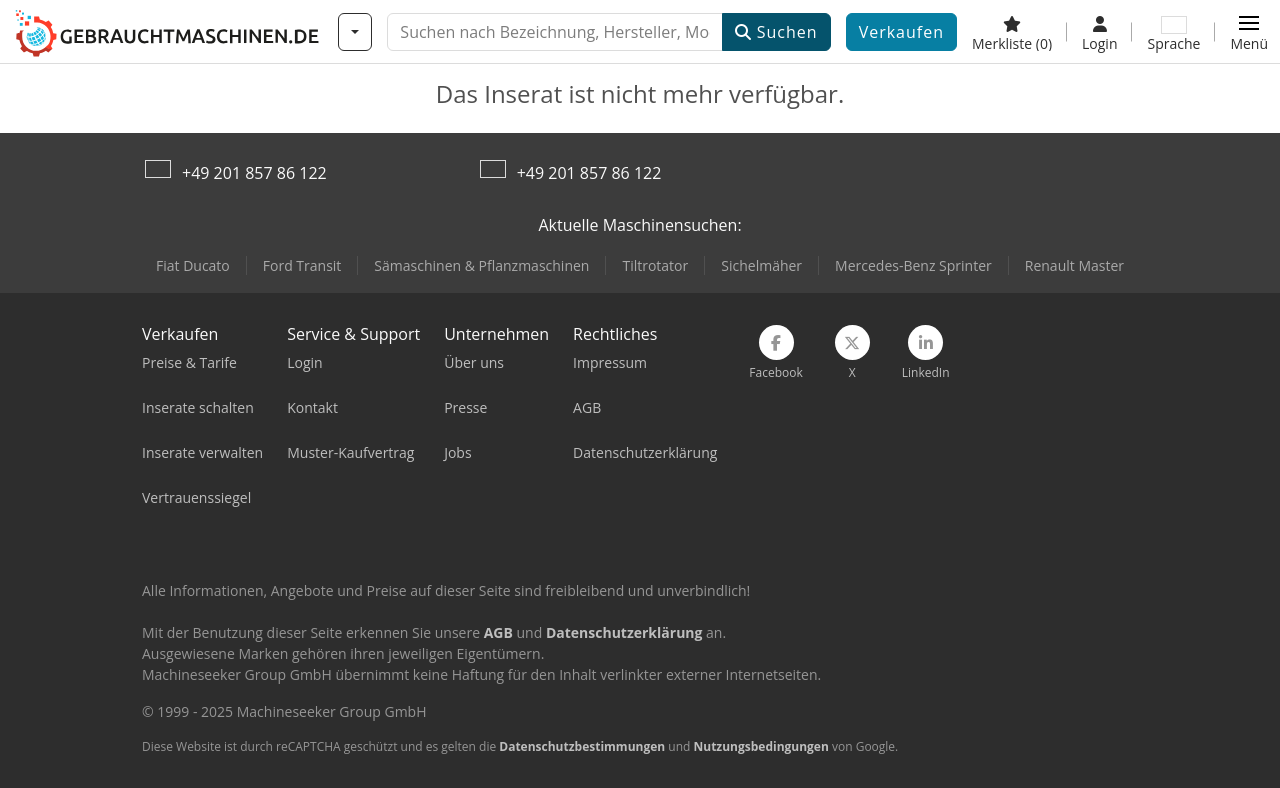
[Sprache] (1173, 32)
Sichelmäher (761, 265)
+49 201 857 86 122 (254, 173)
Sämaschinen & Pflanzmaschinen (481, 265)
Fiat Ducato (193, 265)
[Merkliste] (1012, 32)
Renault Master (1074, 265)
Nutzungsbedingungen (760, 746)
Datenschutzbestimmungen (582, 746)
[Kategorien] (355, 32)
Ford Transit (302, 265)
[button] (1249, 32)
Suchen (776, 32)
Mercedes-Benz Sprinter (913, 265)
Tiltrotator (655, 265)
